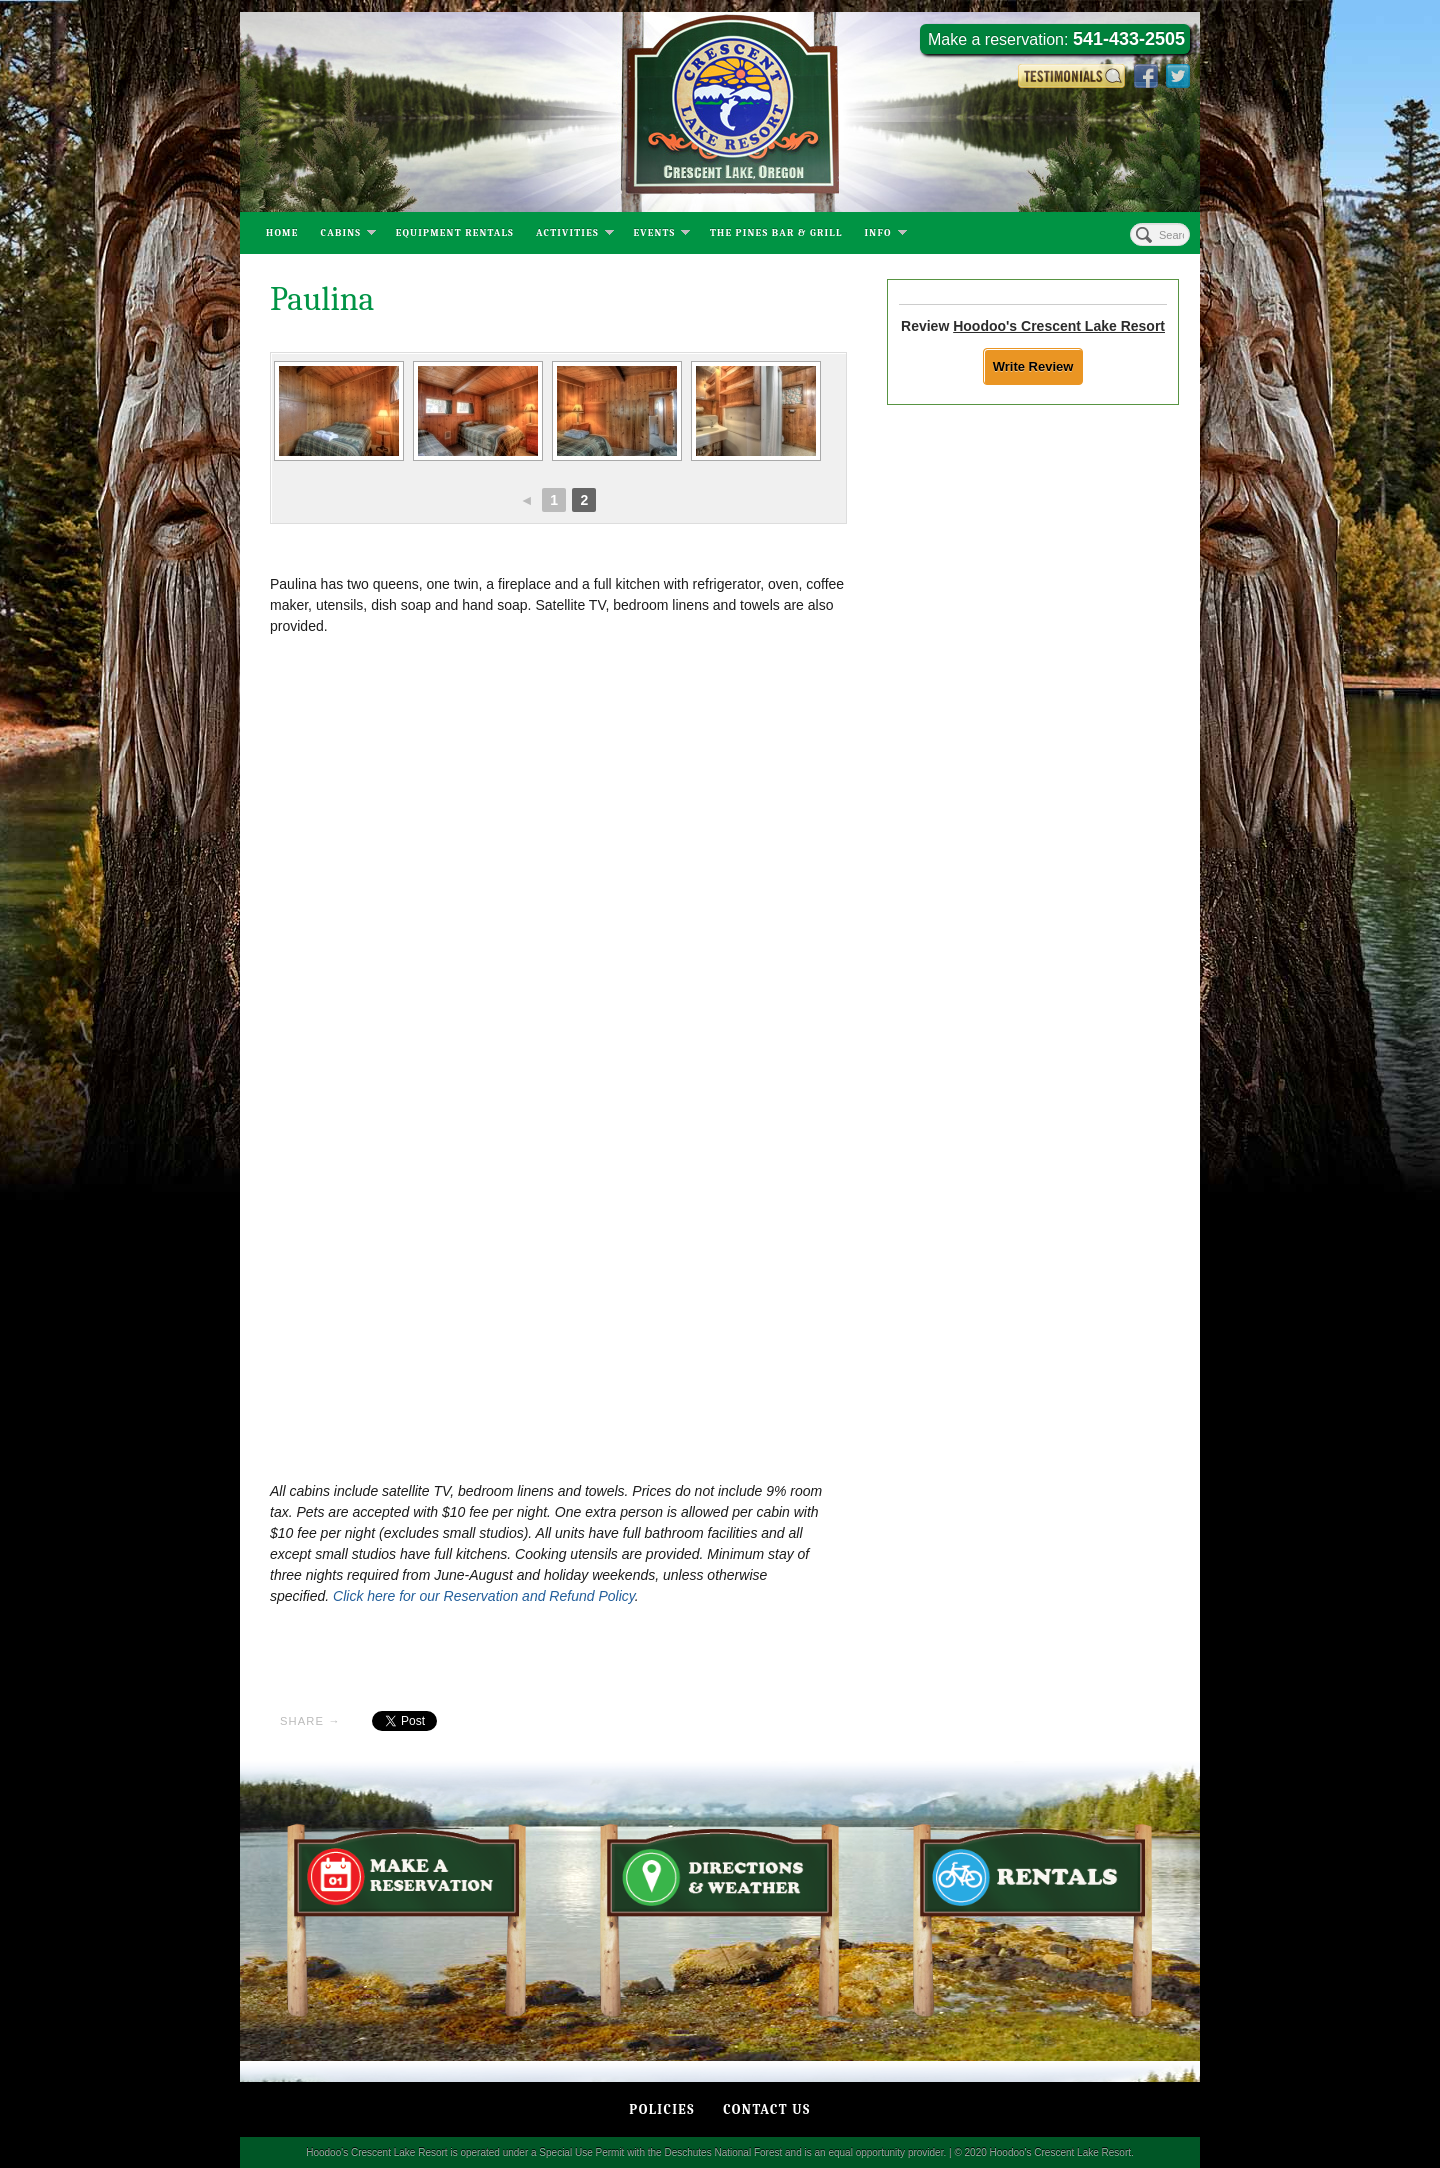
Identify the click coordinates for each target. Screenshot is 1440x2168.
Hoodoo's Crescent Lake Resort (1059, 326)
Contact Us (766, 2109)
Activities (575, 235)
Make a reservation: (1056, 39)
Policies (662, 2109)
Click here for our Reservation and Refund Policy (484, 1596)
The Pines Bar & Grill (776, 233)
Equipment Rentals (455, 233)
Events (661, 235)
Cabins (349, 235)
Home (282, 233)
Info (886, 235)
